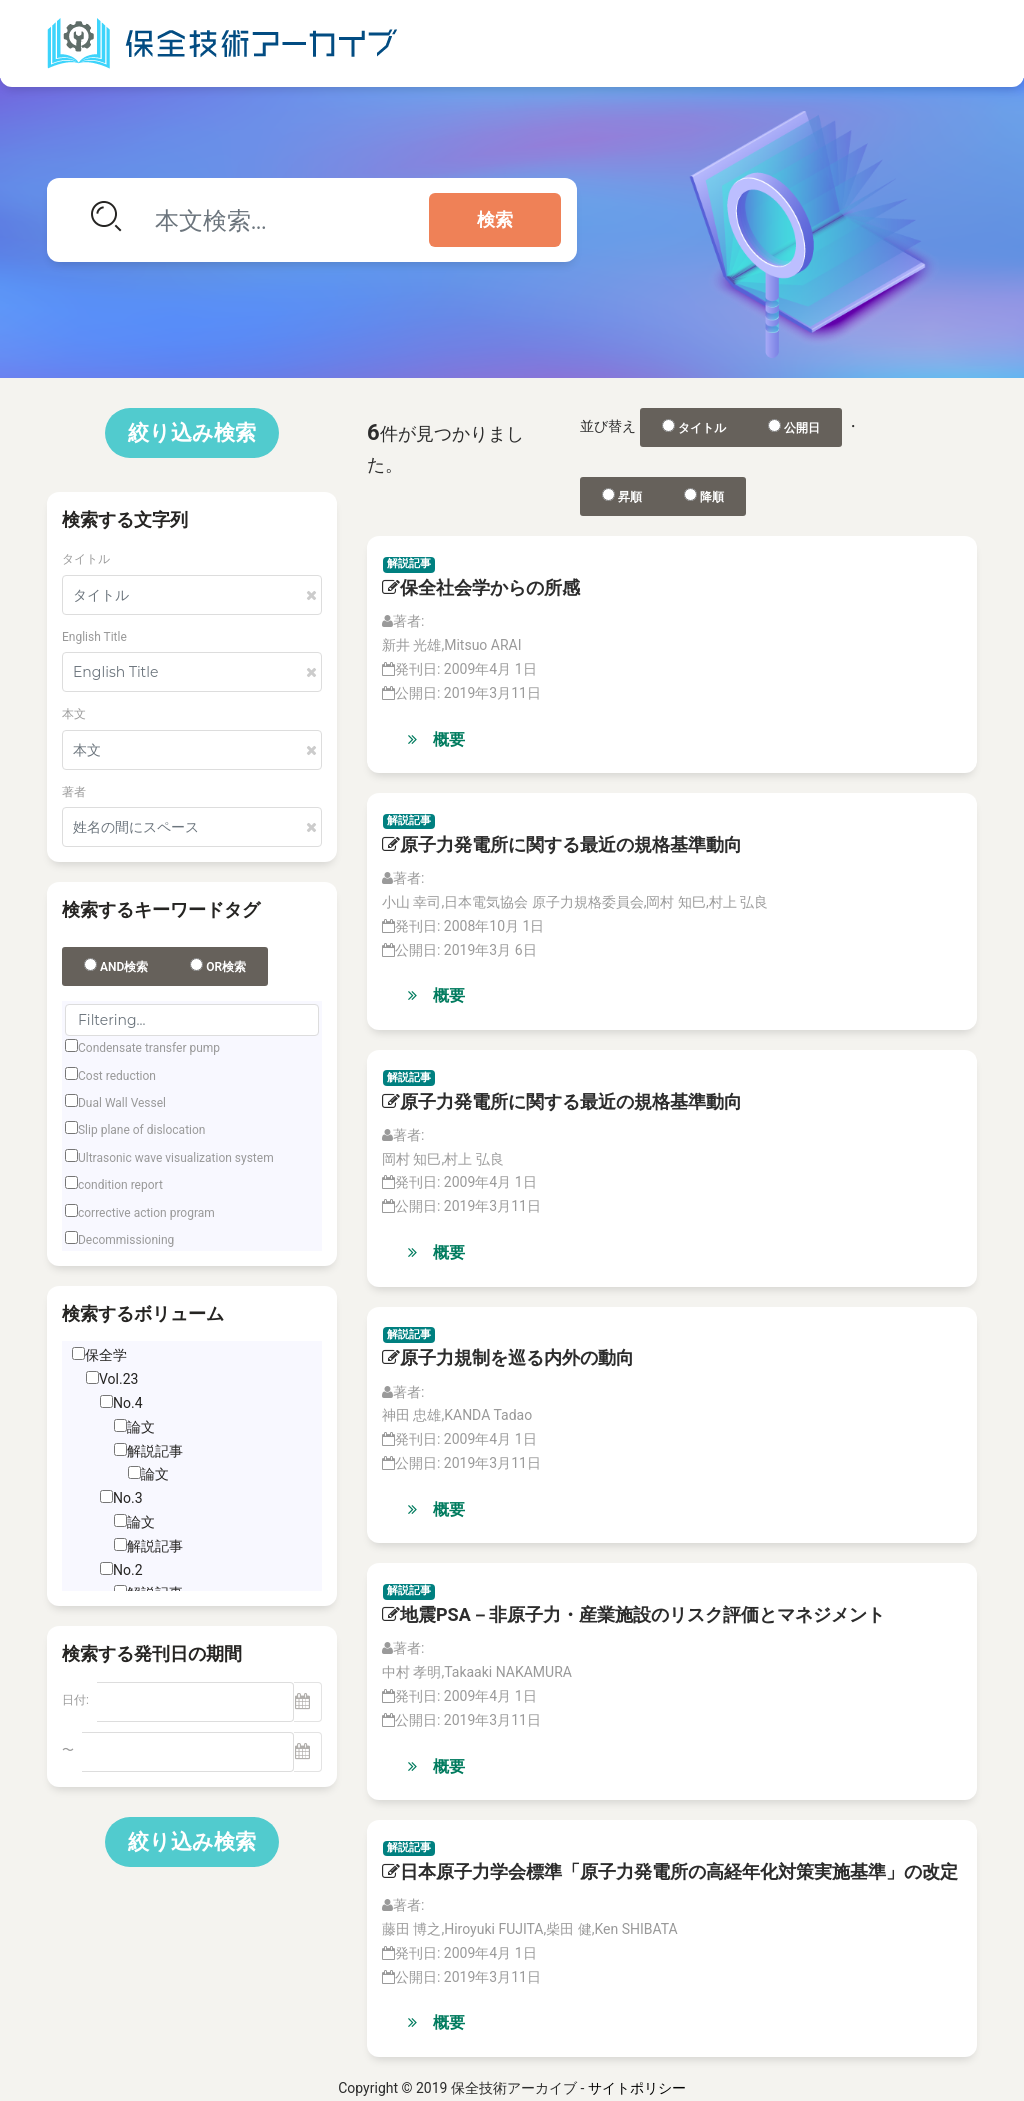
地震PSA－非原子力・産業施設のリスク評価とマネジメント (633, 1614)
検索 (495, 220)
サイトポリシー (637, 2088)
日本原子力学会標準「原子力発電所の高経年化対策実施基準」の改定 (670, 1871)
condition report (120, 1185)
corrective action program (146, 1213)
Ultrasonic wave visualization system (176, 1158)
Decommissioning (126, 1240)
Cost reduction (117, 1076)
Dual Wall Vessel (122, 1103)
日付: (75, 1700)
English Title (94, 637)
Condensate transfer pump (149, 1048)
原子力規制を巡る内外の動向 (508, 1357)
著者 (74, 792)
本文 (74, 714)
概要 (436, 739)
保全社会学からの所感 (481, 587)
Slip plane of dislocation (141, 1130)
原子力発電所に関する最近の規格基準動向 (562, 844)
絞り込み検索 (192, 432)
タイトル (86, 559)
